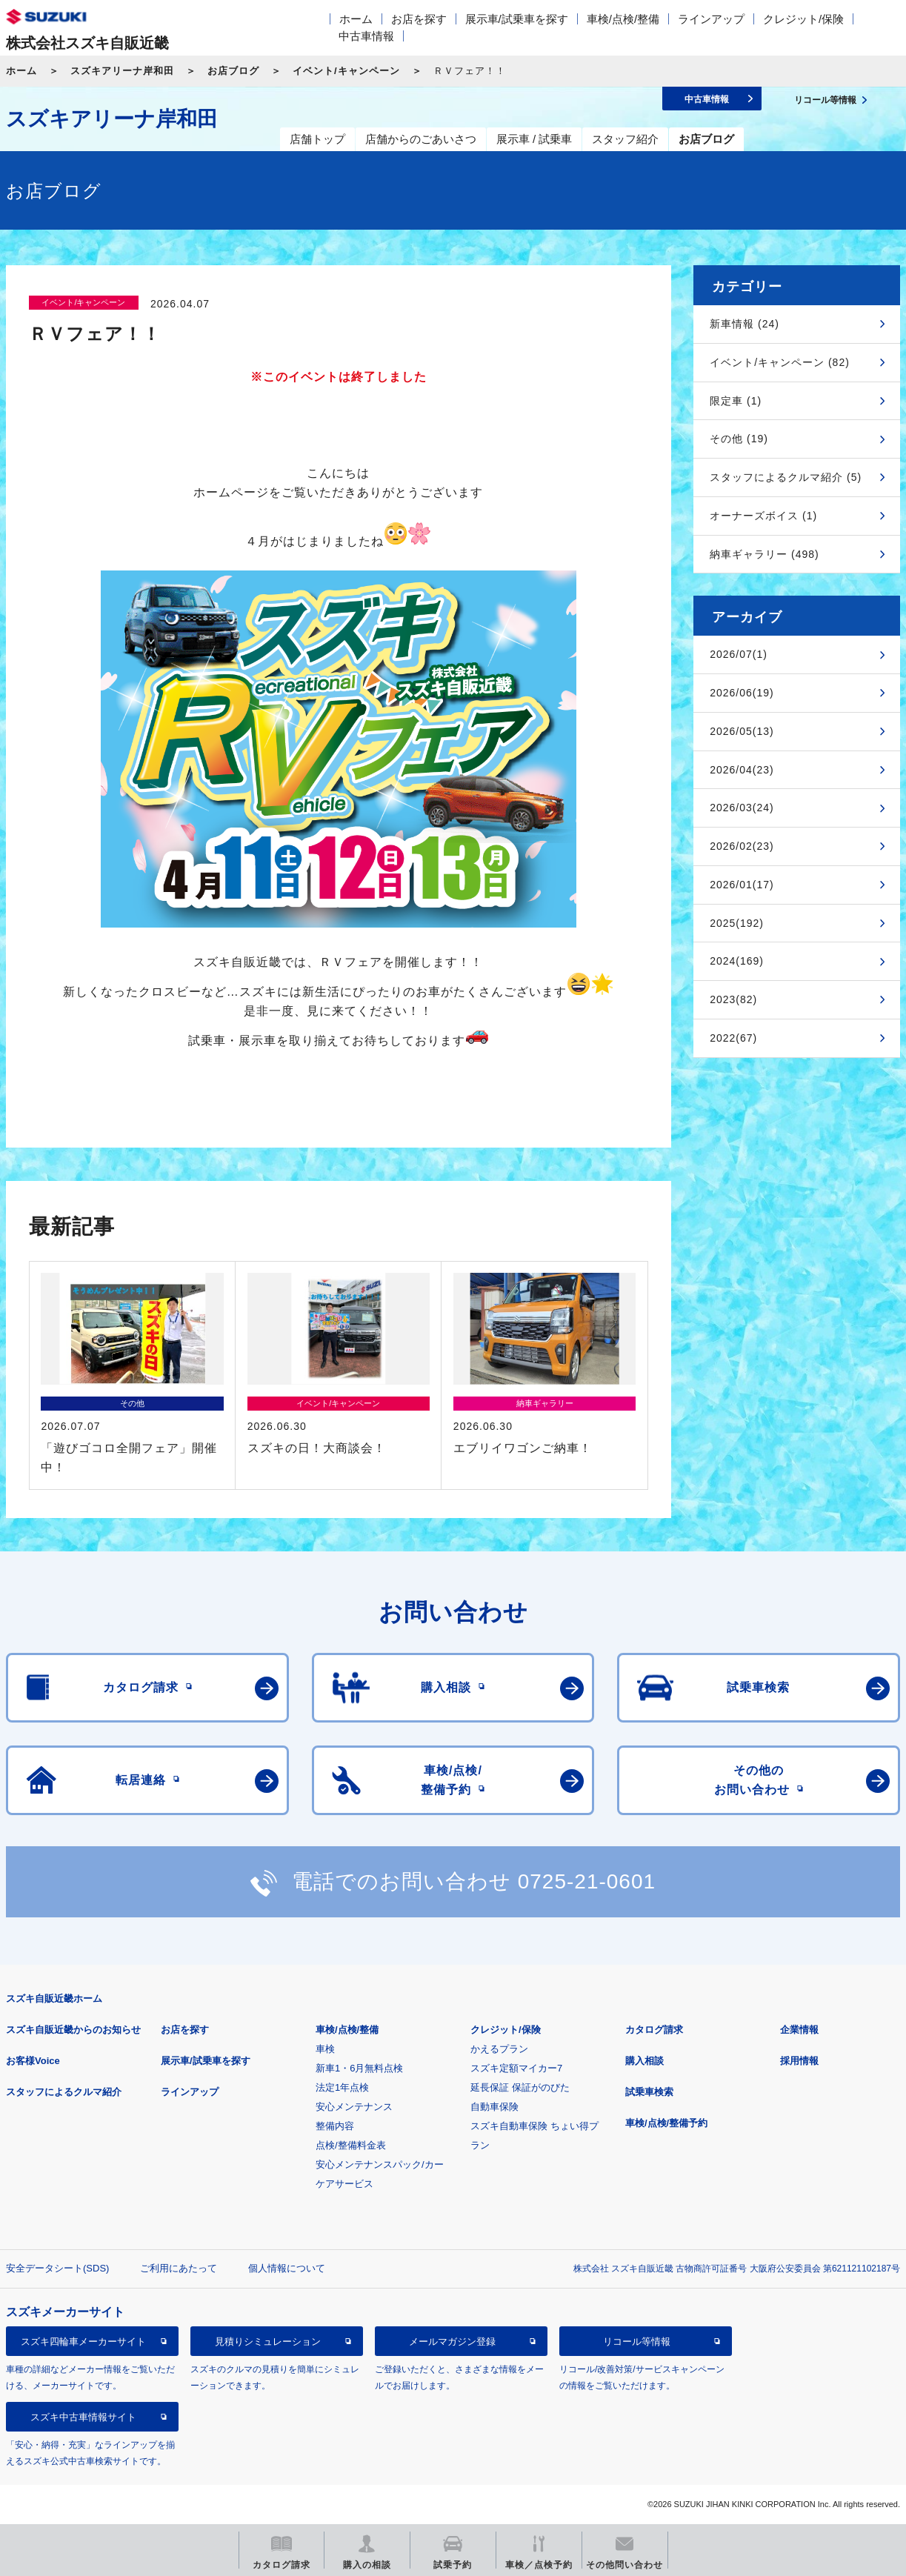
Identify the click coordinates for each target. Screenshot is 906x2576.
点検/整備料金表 (351, 2145)
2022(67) (733, 1038)
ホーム (356, 18)
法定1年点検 (342, 2087)
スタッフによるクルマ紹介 (63, 2091)
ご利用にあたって (178, 2268)
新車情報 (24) (744, 324)
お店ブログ (233, 70)
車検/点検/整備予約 (666, 2123)
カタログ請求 (654, 2029)
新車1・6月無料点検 (359, 2068)
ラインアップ (711, 18)
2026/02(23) (742, 846)
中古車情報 (366, 35)
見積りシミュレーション (268, 2341)
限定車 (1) (736, 401)
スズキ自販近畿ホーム (54, 1998)
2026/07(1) (738, 654)
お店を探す (419, 18)
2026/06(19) (742, 693)
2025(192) (737, 923)
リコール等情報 (636, 2341)
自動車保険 (494, 2106)
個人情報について (286, 2268)
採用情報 (799, 2060)
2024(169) (737, 961)
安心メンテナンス (354, 2106)
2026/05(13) (742, 731)
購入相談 (644, 2060)
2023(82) (733, 999)
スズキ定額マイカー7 (516, 2068)
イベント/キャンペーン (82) (780, 362)
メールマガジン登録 (452, 2341)
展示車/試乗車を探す (516, 18)
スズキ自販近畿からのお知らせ (73, 2029)
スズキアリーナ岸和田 (122, 70)
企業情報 (799, 2029)
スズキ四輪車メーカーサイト (83, 2341)
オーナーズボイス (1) (763, 516)
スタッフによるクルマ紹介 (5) (786, 477)
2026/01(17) (742, 885)
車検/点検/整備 (623, 18)
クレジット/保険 (803, 18)
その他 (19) (739, 439)
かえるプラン (499, 2048)
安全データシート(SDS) (57, 2268)
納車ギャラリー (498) (764, 554)
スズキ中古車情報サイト (83, 2417)
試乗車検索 (649, 2091)
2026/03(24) (742, 807)
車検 (325, 2048)
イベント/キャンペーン (346, 70)
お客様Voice (33, 2060)
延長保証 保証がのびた (520, 2087)
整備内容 (335, 2125)
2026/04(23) (742, 770)
